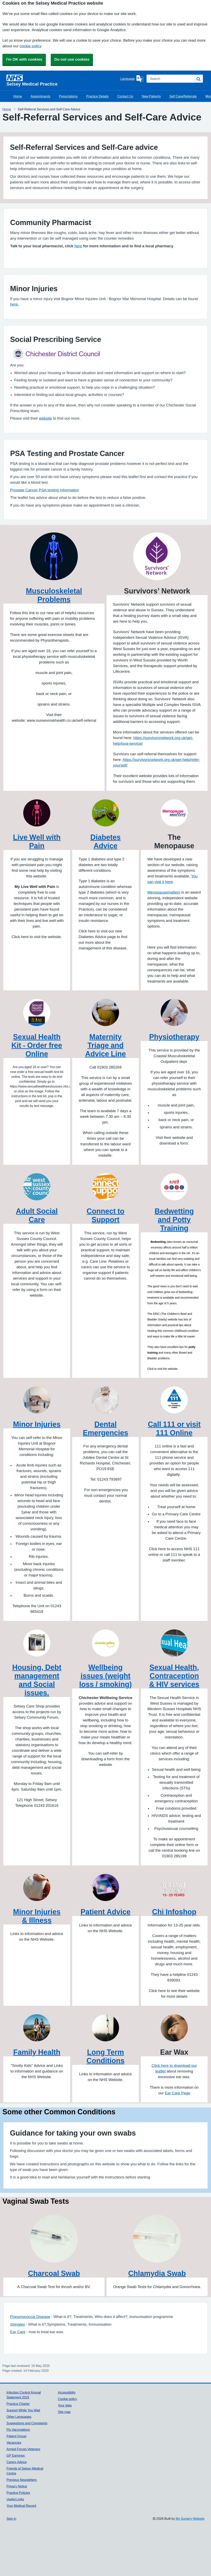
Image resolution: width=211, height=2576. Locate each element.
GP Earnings (15, 2455)
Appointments (40, 96)
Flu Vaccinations (18, 2429)
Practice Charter (18, 2403)
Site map (64, 2411)
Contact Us (125, 96)
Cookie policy (67, 2398)
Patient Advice (105, 1911)
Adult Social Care (37, 1215)
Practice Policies (18, 2492)
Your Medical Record (21, 2505)
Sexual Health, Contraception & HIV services (174, 1676)
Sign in (11, 2518)
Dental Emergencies (105, 1428)
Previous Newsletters (21, 2479)
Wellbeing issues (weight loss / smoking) (105, 1676)
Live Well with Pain (36, 841)
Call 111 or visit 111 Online (174, 1428)
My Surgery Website (190, 2518)
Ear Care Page (177, 2093)
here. (14, 304)
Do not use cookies (71, 59)
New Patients (151, 96)
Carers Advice (16, 2462)
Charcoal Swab (54, 2273)
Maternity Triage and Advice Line (105, 1045)
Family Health (36, 2052)
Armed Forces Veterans (23, 2449)
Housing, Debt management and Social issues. (36, 1680)
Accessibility (67, 2392)
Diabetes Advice (105, 841)
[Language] (131, 79)
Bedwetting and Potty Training (174, 1219)
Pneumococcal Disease (30, 2317)
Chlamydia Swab (157, 2273)
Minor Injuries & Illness (36, 1916)
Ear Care (17, 2332)
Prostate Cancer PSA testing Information (44, 490)
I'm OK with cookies (24, 59)
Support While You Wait (23, 2410)
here (78, 246)
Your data (65, 2405)
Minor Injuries (36, 1424)
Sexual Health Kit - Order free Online (36, 1045)
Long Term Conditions (105, 2056)
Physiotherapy (174, 1036)
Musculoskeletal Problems (54, 595)
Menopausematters (163, 892)
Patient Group (16, 2436)
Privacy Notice (16, 2486)
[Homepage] (62, 80)
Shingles (17, 2324)
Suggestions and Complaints (26, 2423)
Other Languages (18, 2416)
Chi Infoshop (174, 1911)
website (45, 418)
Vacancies (13, 2442)
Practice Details (97, 96)
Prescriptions (68, 96)
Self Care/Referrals (183, 96)
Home (17, 96)
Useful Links (15, 2499)
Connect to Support (105, 1215)
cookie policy (30, 46)
